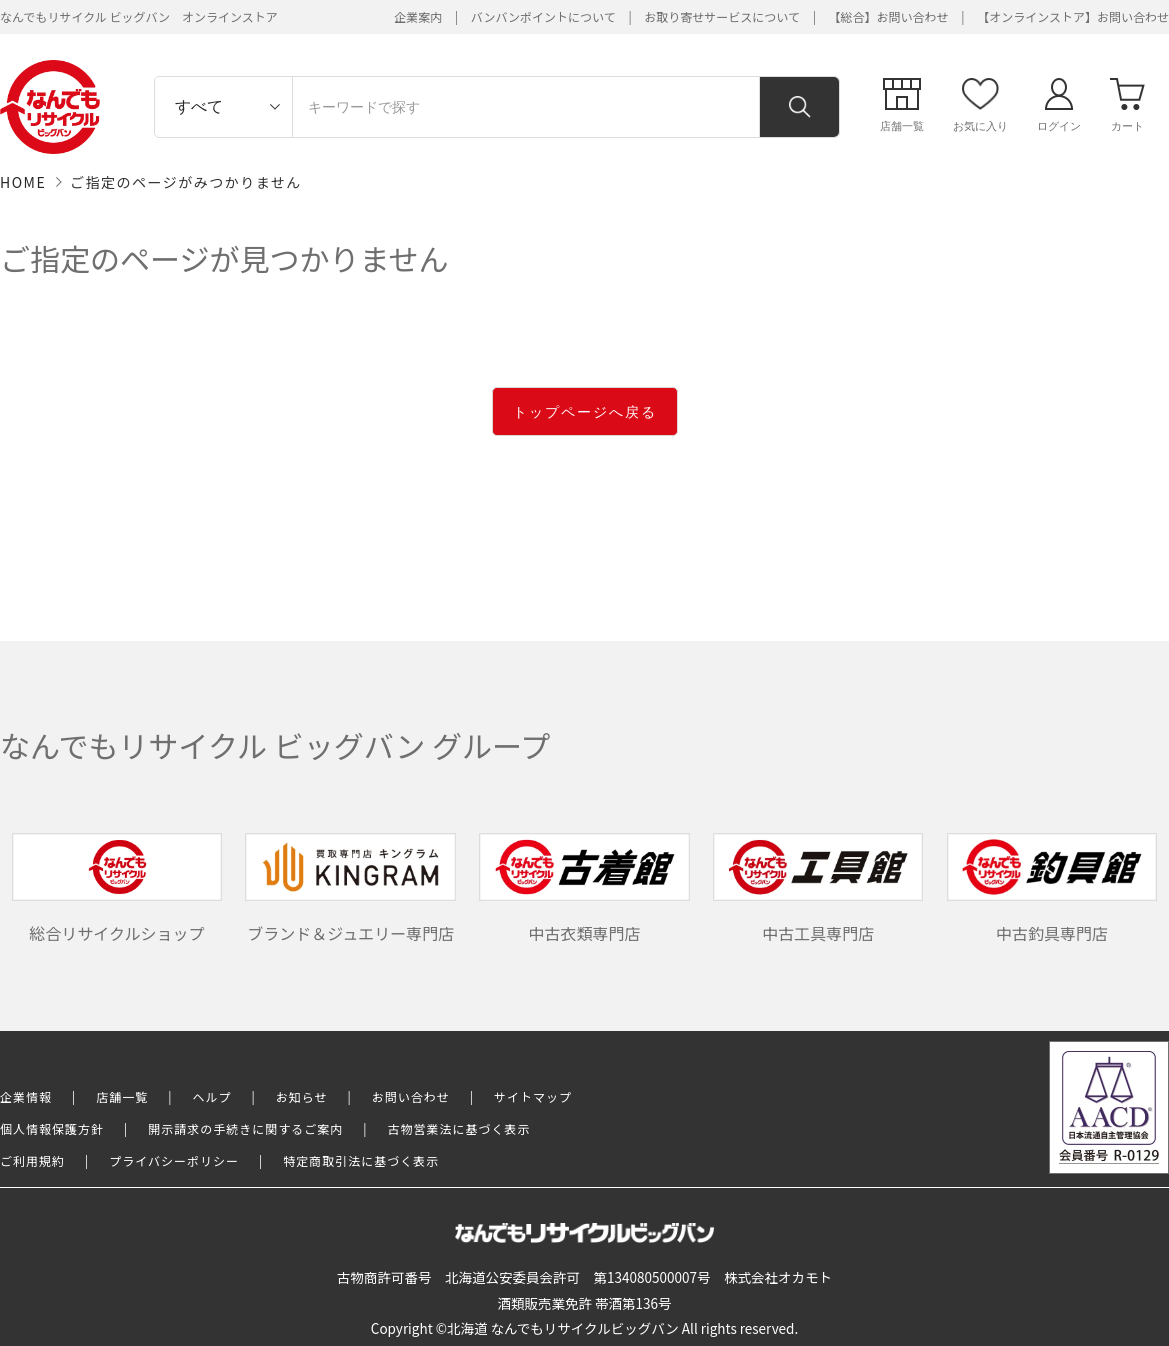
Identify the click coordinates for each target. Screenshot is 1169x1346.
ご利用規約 (32, 1160)
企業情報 (26, 1096)
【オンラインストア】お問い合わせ (1073, 16)
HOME (23, 182)
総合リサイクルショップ (117, 888)
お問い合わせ (411, 1096)
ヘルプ (212, 1096)
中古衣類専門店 (584, 888)
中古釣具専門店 (1052, 888)
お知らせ (302, 1096)
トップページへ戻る (585, 412)
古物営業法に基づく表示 (459, 1128)
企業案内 (418, 16)
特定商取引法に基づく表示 (361, 1160)
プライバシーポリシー (174, 1160)
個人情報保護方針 (52, 1128)
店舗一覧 (122, 1096)
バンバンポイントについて (543, 16)
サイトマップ (533, 1096)
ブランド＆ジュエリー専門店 (350, 888)
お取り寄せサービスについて (722, 16)
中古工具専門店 (818, 888)
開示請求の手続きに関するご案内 (245, 1128)
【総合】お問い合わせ (889, 16)
